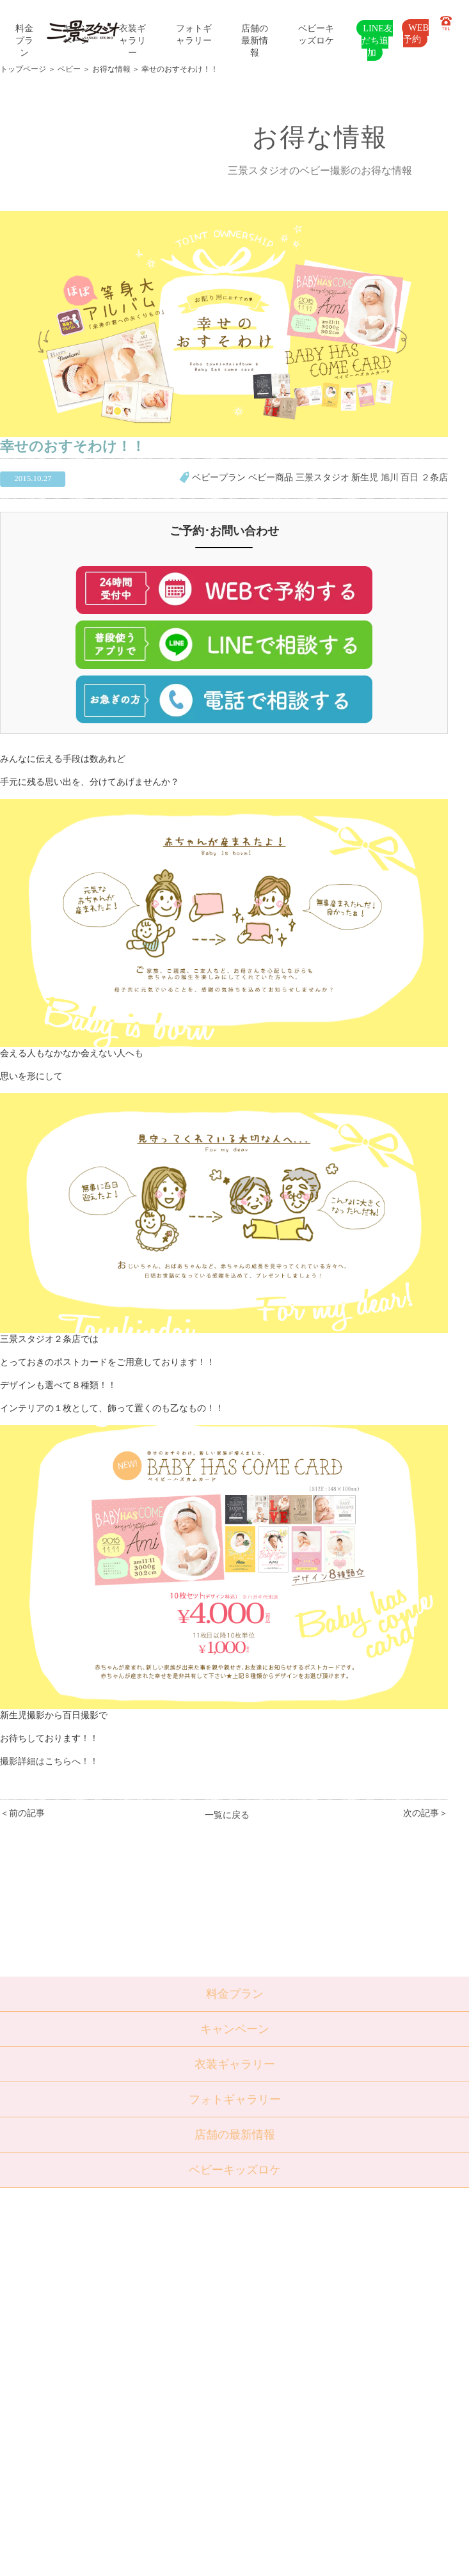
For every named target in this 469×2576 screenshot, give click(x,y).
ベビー (69, 69)
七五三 (74, 2309)
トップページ (23, 69)
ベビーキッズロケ (235, 2169)
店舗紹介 (144, 2387)
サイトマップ (152, 2450)
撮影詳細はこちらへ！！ (49, 1761)
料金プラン (24, 40)
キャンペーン (234, 2029)
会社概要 (144, 2418)
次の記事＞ (425, 1813)
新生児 (364, 477)
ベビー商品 (270, 477)
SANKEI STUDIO (223, 2557)
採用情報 (144, 2434)
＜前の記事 (22, 1813)
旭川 (390, 477)
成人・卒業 (83, 2341)
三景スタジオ (322, 477)
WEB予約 (416, 33)
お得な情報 (111, 69)
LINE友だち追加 (377, 40)
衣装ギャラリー (132, 40)
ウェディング (87, 2356)
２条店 (434, 477)
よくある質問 (152, 2403)
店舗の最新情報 (254, 40)
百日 (409, 477)
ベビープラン (219, 477)
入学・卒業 (83, 2325)
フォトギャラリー (235, 2099)
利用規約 (144, 2465)
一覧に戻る (227, 1815)
